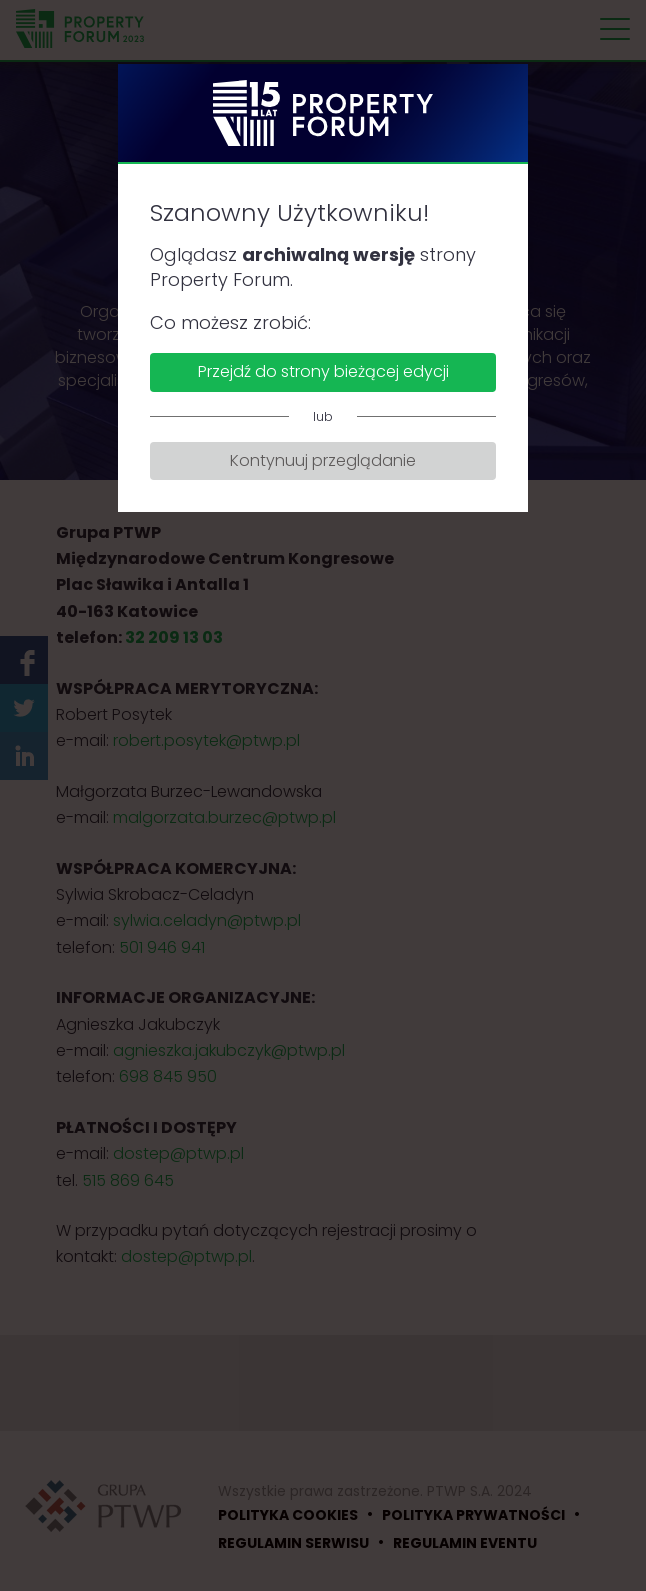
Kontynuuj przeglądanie (323, 460)
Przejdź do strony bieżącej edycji (323, 371)
